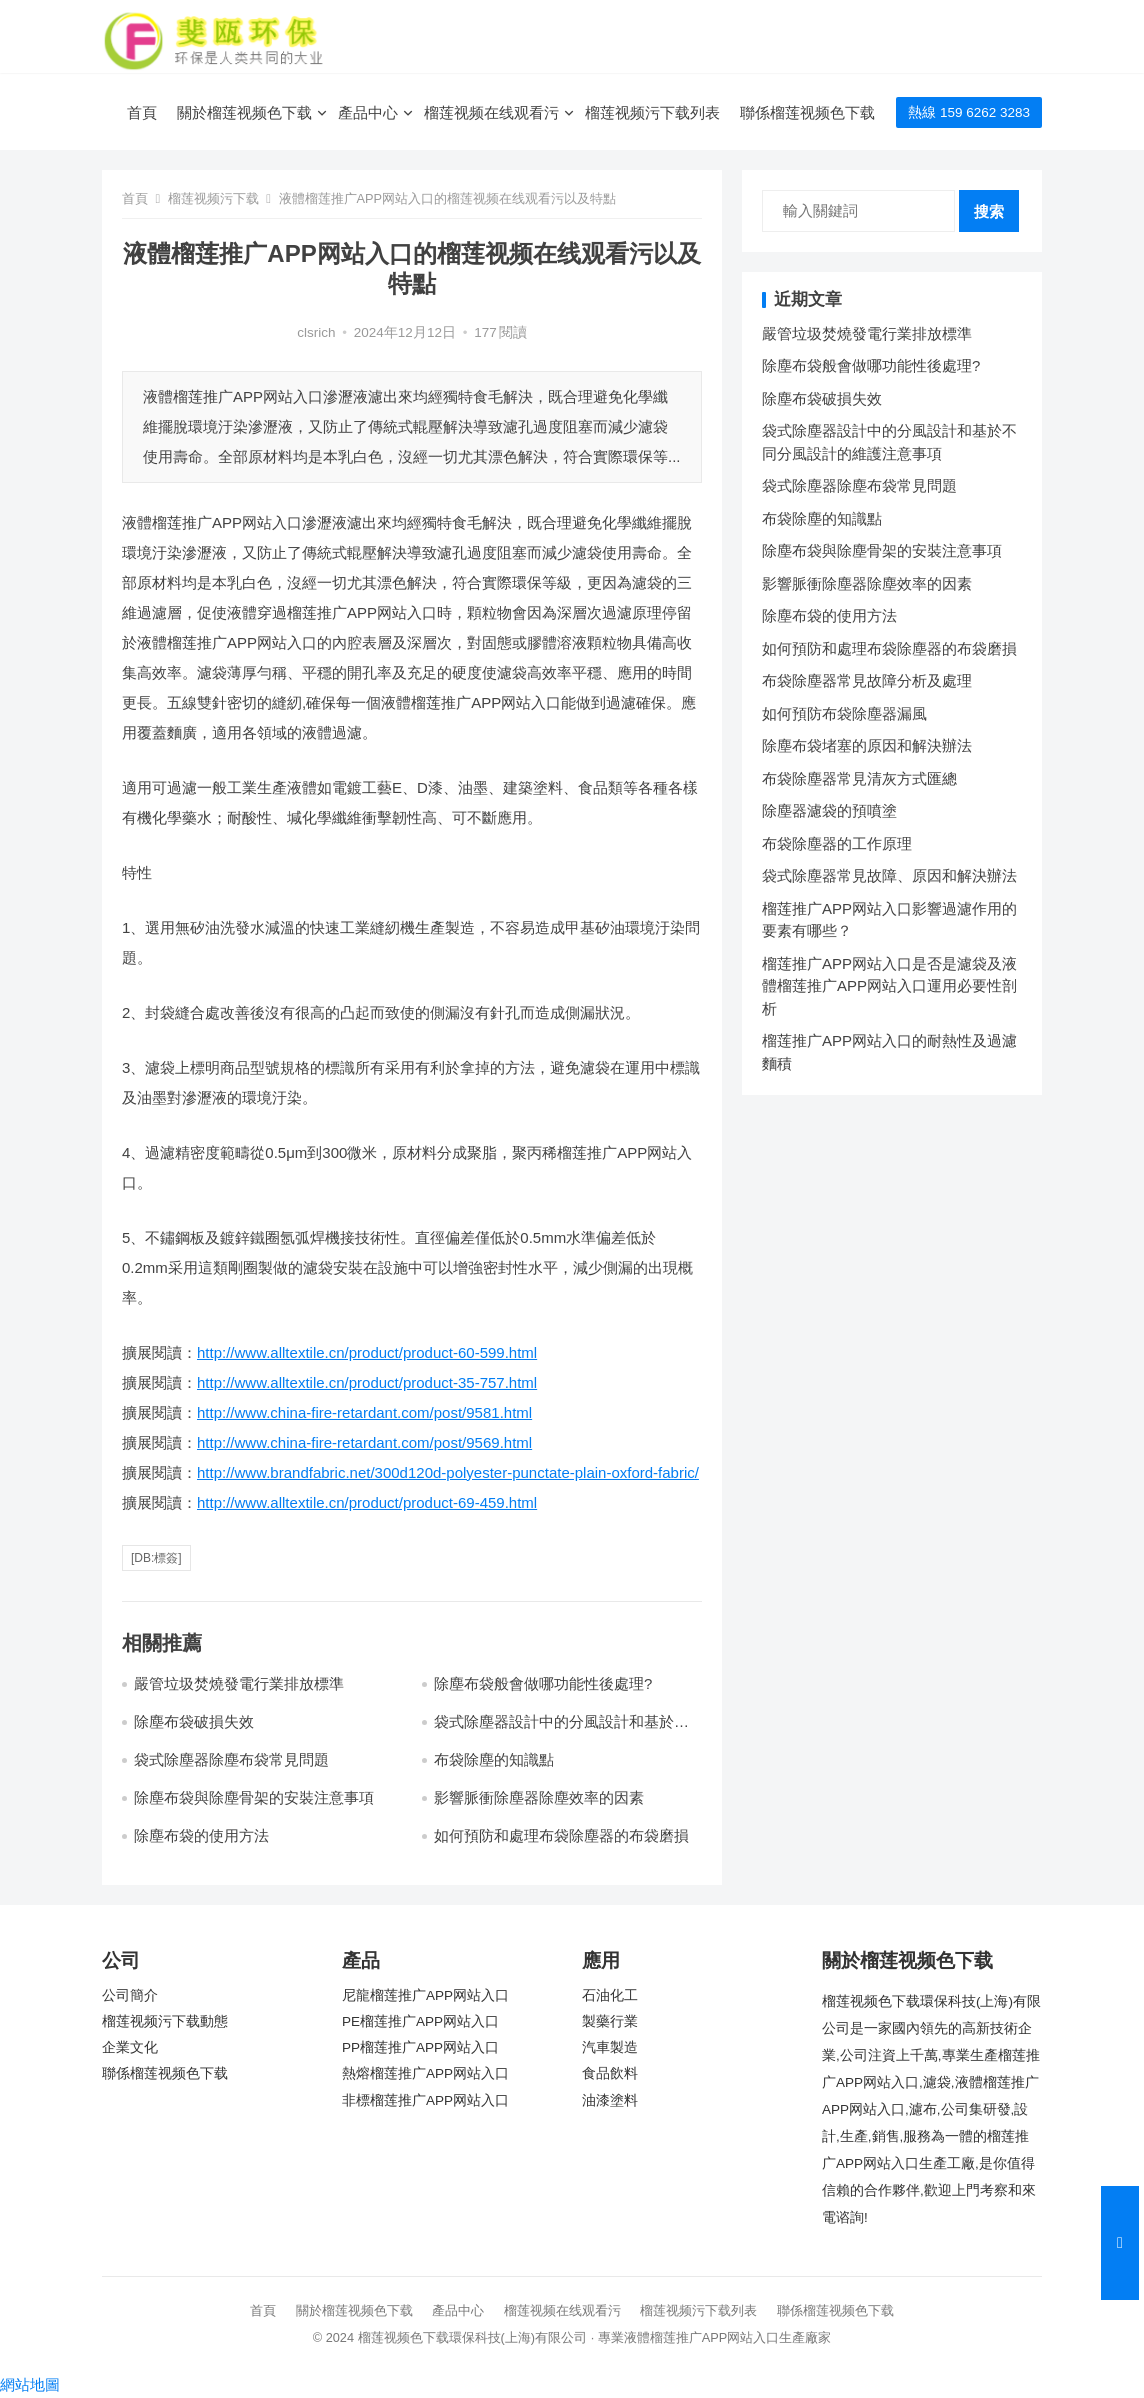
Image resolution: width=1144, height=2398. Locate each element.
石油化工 (610, 1995)
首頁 (142, 112)
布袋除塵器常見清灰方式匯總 (859, 778)
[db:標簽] (156, 1558)
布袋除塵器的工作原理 (837, 843)
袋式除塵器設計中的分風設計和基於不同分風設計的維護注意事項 (561, 1730)
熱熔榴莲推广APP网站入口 (425, 2073)
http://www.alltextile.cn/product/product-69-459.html (367, 1502)
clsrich (316, 332)
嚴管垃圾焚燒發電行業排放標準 (239, 1683)
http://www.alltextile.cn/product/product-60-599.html (367, 1352)
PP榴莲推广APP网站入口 (420, 2047)
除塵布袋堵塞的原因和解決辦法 (867, 745)
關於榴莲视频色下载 (244, 112)
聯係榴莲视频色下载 (807, 112)
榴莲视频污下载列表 (652, 112)
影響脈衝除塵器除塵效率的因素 (539, 1797)
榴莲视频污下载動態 (165, 2021)
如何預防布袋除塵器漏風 (844, 713)
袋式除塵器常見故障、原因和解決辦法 (889, 875)
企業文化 (130, 2047)
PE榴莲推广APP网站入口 (420, 2021)
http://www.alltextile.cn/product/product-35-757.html (367, 1382)
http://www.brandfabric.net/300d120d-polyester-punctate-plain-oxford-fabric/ (448, 1472)
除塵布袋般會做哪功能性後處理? (543, 1683)
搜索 (989, 211)
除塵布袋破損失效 (194, 1721)
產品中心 (368, 112)
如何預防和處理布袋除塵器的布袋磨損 (561, 1835)
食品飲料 (610, 2073)
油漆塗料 (610, 2100)
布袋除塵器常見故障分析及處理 (867, 680)
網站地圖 (30, 2384)
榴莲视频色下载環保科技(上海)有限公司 (473, 2337)
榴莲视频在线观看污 (491, 112)
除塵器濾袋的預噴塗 (829, 810)
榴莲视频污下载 (213, 198)
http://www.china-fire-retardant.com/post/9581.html (364, 1412)
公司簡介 (130, 1995)
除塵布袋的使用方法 (201, 1835)
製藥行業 (610, 2021)
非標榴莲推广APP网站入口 (425, 2100)
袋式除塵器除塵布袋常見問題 (231, 1759)
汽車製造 (610, 2047)
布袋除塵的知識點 (494, 1759)
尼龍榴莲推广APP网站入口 (425, 1995)
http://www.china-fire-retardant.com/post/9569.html (364, 1442)
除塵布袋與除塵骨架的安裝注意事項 (254, 1797)
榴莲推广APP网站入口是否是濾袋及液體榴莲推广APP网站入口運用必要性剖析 (889, 986)
